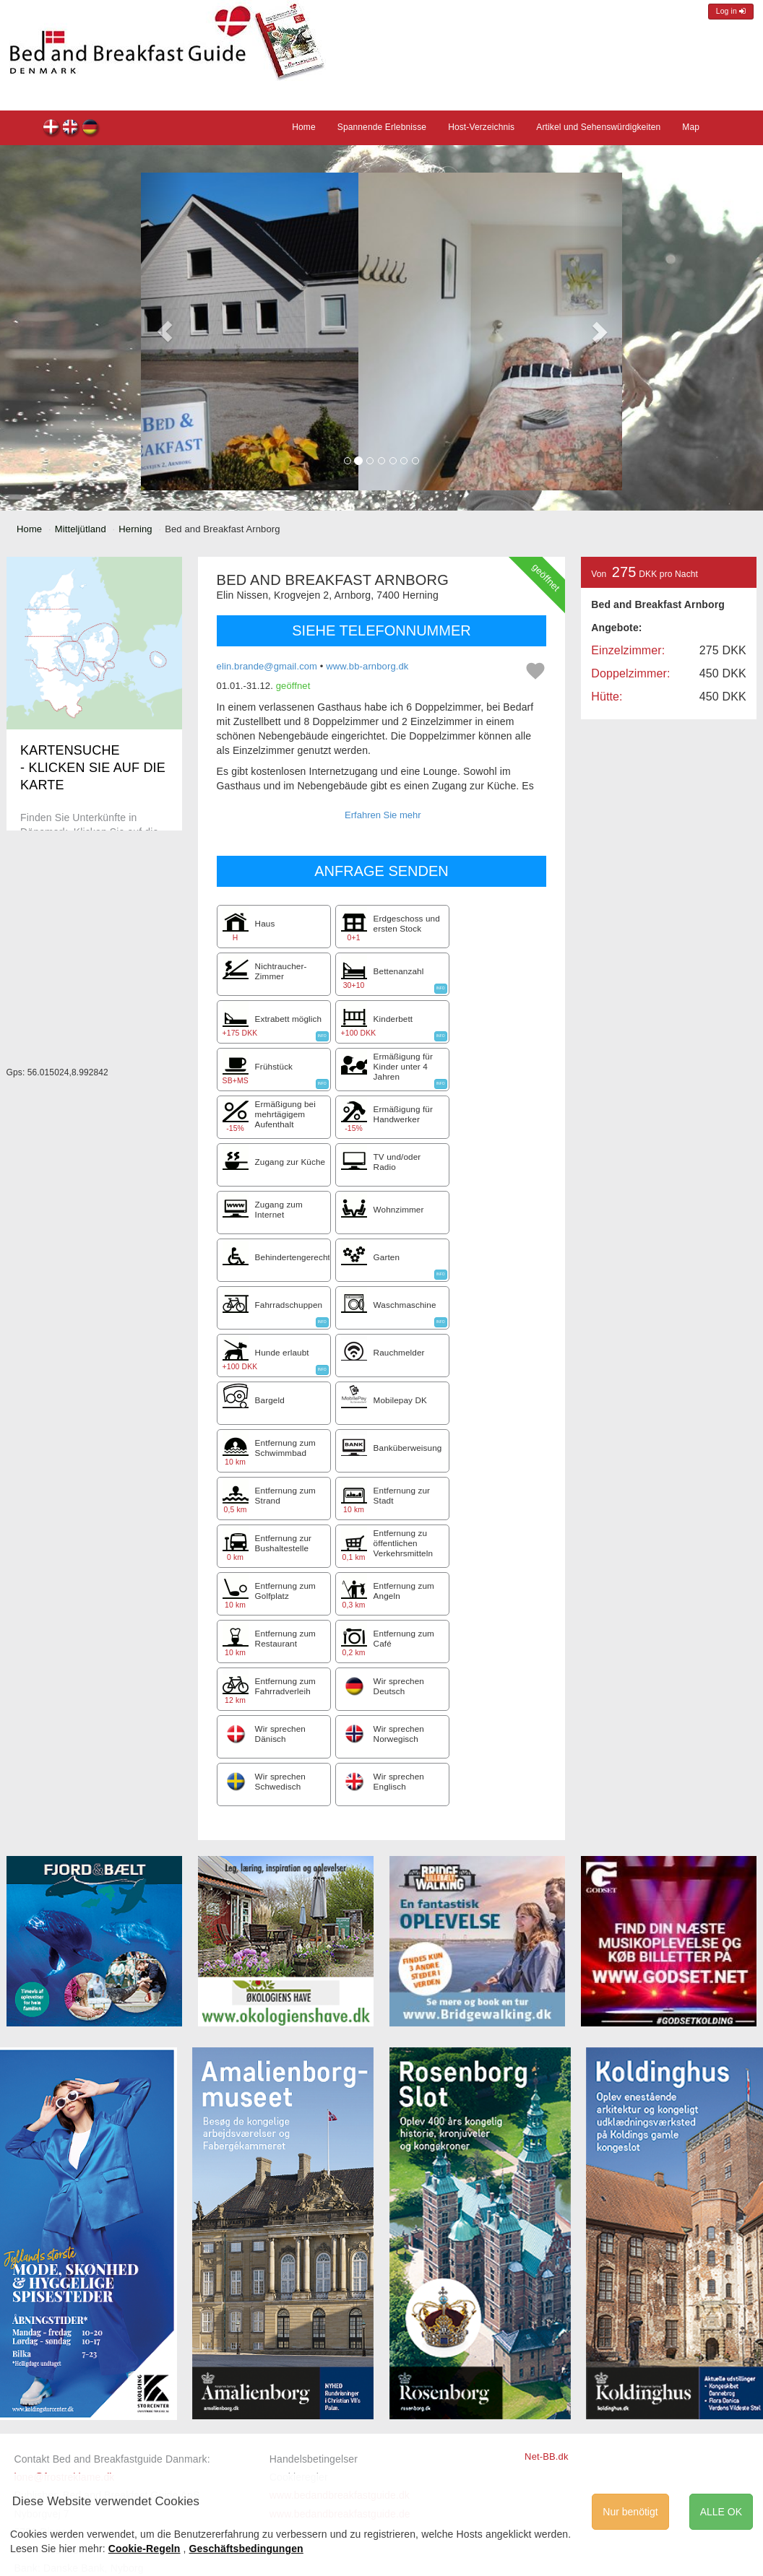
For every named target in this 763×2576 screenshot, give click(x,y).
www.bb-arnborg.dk (367, 666)
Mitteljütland (80, 529)
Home (304, 127)
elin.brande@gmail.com (267, 666)
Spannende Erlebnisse (381, 127)
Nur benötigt (630, 2512)
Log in (731, 11)
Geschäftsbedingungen (246, 2548)
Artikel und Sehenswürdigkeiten (598, 127)
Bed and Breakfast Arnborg (51, 129)
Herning (135, 529)
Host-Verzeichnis (481, 127)
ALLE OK (721, 2512)
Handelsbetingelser (314, 2459)
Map (690, 127)
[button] (165, 331)
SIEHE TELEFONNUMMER (381, 630)
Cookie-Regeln (144, 2548)
